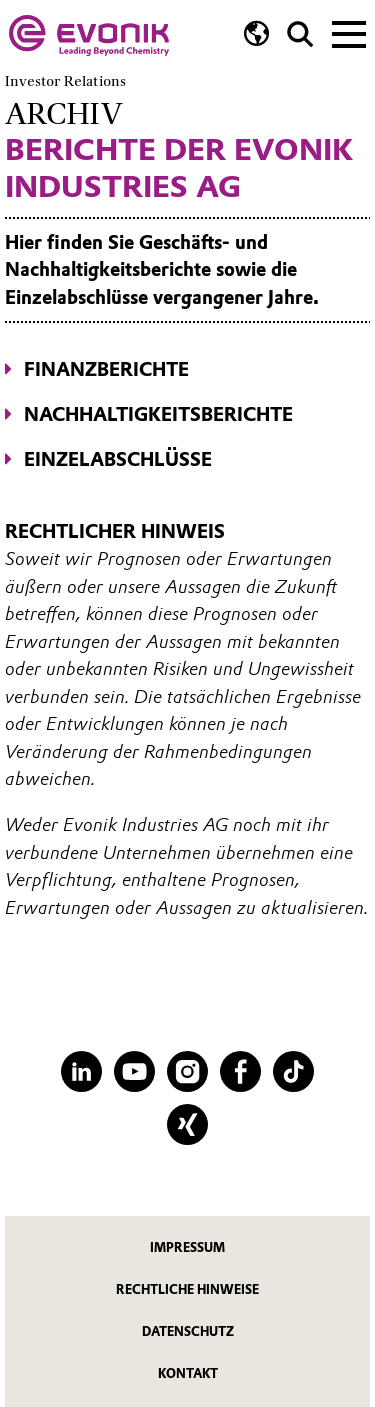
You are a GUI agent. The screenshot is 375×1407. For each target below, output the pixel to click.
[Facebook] (240, 1071)
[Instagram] (187, 1071)
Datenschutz (188, 1331)
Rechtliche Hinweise (187, 1289)
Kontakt (188, 1373)
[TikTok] (293, 1071)
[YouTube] (134, 1071)
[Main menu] (349, 32)
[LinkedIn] (81, 1071)
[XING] (187, 1124)
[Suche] (300, 34)
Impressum (187, 1247)
